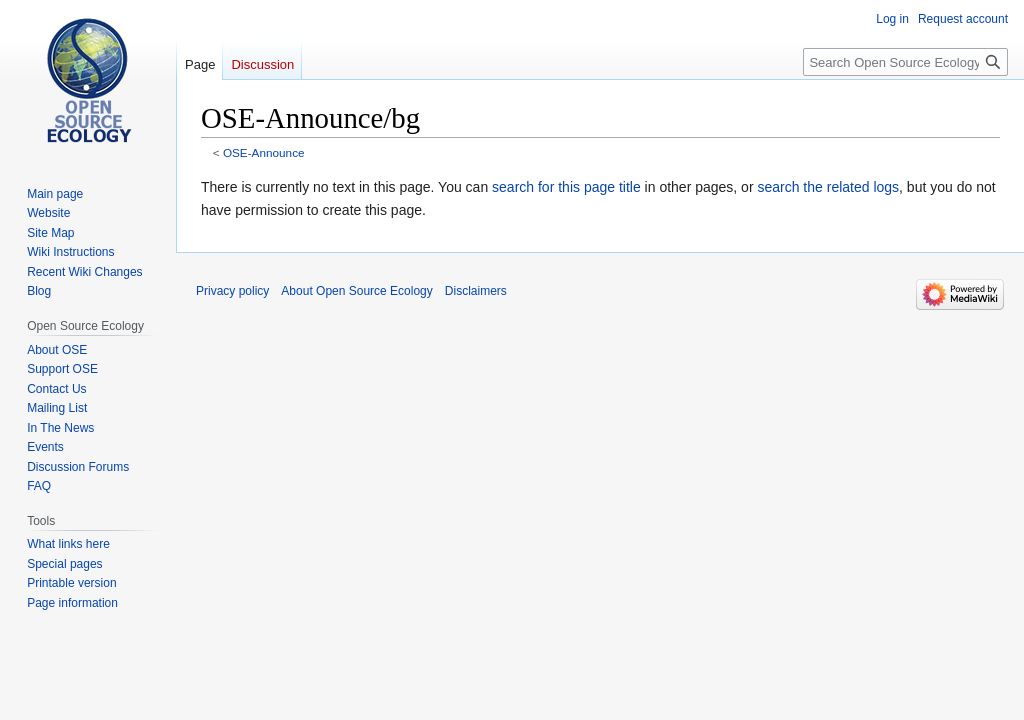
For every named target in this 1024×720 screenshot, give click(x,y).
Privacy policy (232, 291)
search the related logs (828, 187)
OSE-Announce (264, 152)
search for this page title (566, 187)
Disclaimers (476, 291)
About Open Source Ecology (356, 291)
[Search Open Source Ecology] (905, 62)
